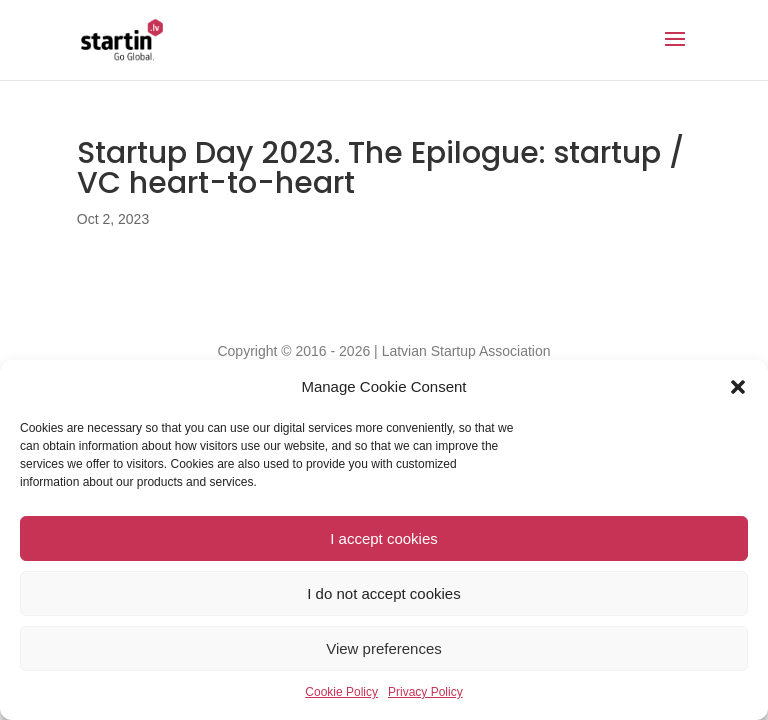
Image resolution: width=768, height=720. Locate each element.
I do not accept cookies (383, 593)
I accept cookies (384, 538)
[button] (738, 387)
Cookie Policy (341, 692)
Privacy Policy (425, 692)
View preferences (384, 648)
